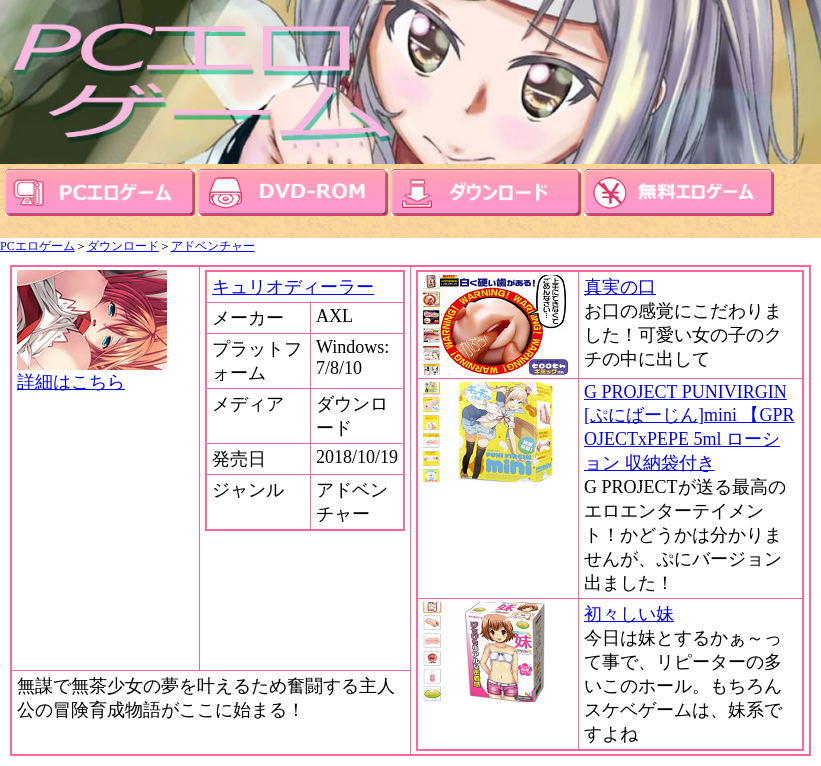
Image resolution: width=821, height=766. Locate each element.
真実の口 (620, 287)
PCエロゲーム (37, 246)
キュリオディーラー (293, 287)
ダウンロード (123, 246)
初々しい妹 (629, 614)
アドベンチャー (213, 246)
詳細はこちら (92, 373)
